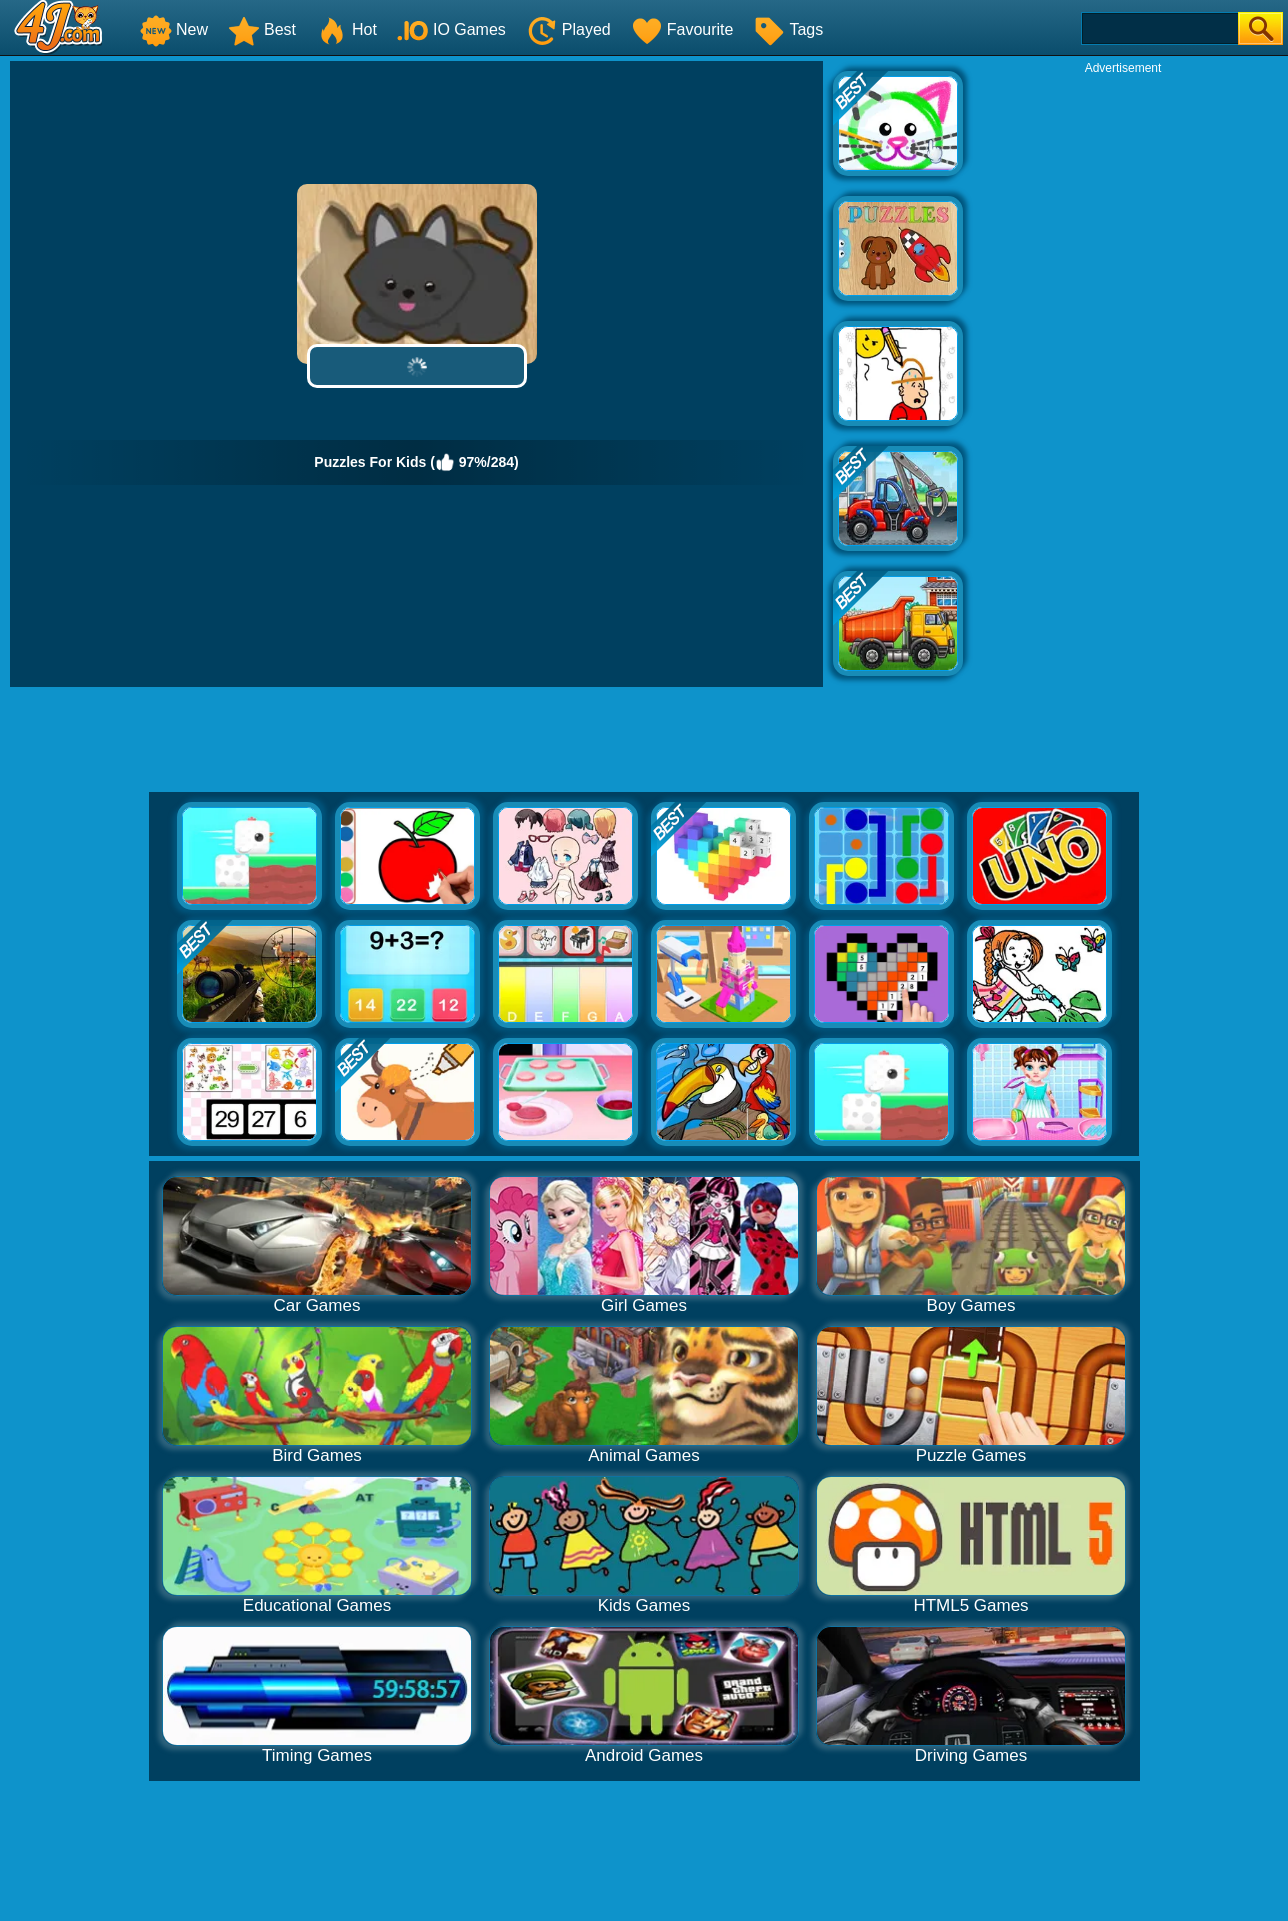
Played (568, 29)
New (174, 29)
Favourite (682, 29)
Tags (788, 29)
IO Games (451, 29)
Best (262, 29)
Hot (346, 29)
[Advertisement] (1123, 376)
